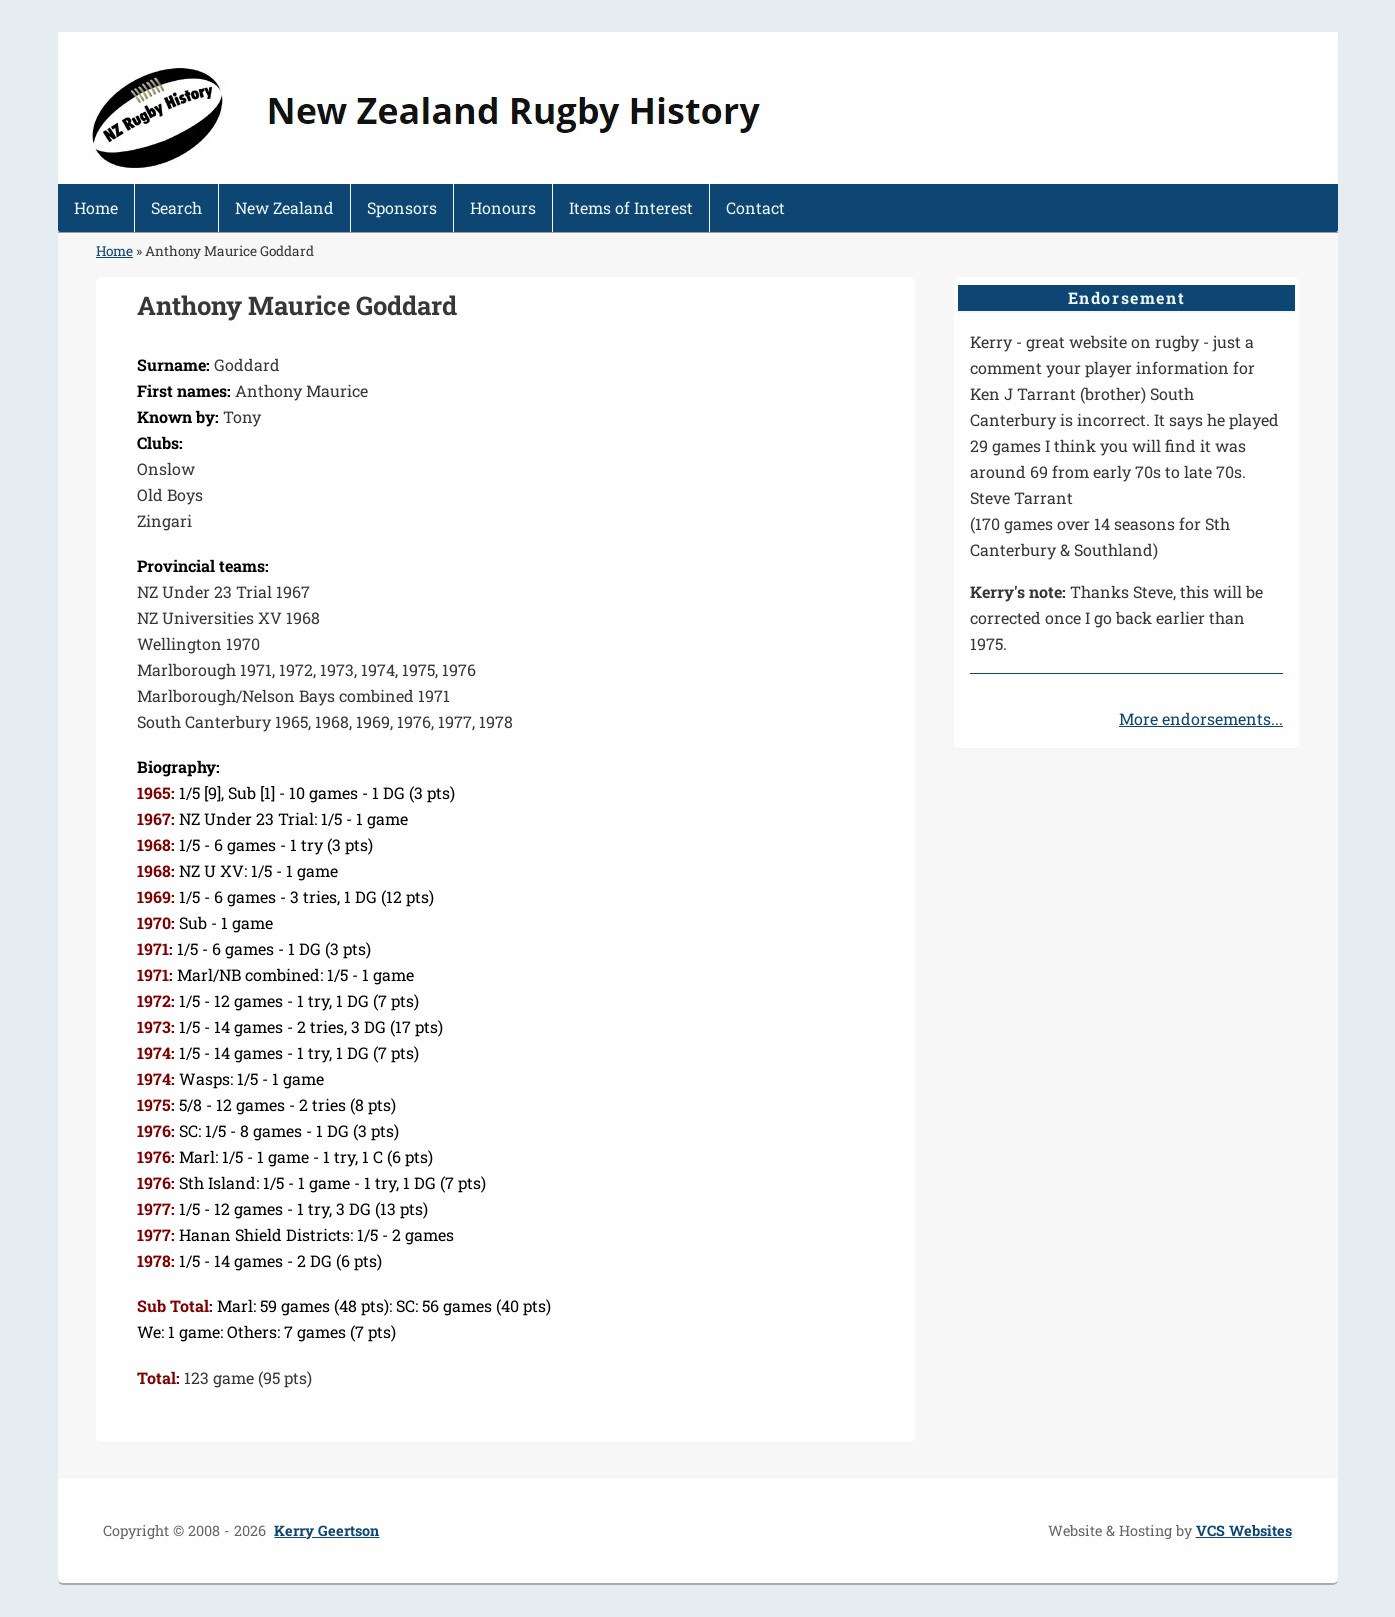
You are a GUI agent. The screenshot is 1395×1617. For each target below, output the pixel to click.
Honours (503, 207)
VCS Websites (1244, 1530)
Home (96, 207)
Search (176, 207)
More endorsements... (1201, 718)
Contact (755, 207)
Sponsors (402, 207)
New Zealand (284, 207)
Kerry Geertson (326, 1530)
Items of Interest (631, 207)
